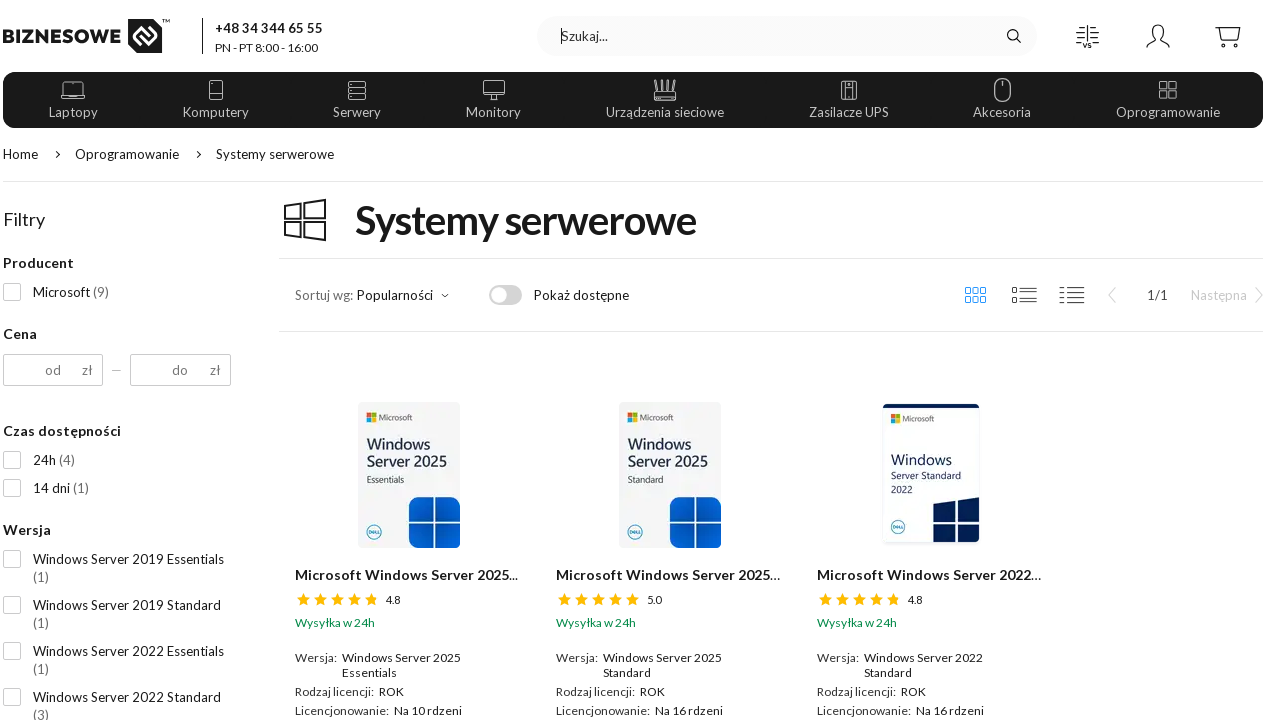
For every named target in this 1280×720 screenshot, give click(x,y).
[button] (1088, 36)
